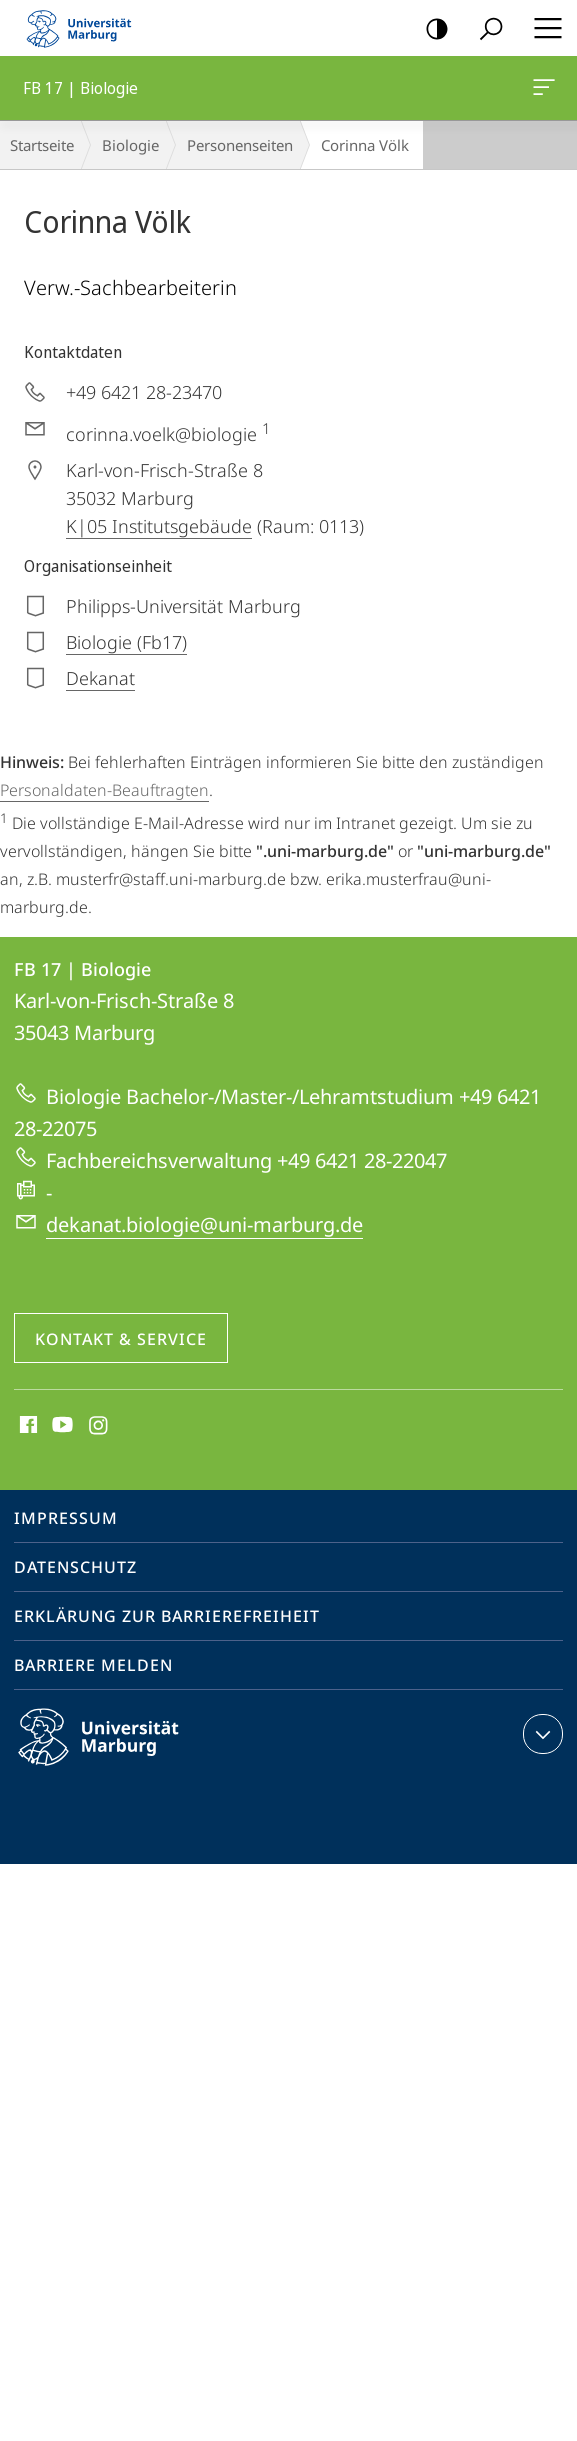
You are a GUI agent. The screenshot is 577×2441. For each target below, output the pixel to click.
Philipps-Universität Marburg (116, 1753)
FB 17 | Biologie (542, 91)
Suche (484, 29)
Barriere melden (93, 1665)
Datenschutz (75, 1567)
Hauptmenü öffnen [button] (542, 28)
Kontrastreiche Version (430, 29)
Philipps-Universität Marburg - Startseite (85, 28)
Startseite (42, 145)
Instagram (99, 1426)
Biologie (130, 145)
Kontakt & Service (121, 1339)
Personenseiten (240, 145)
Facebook (26, 1426)
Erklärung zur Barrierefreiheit (167, 1616)
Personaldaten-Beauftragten (104, 790)
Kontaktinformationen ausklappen (540, 1734)
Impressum (66, 1518)
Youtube (60, 1426)
